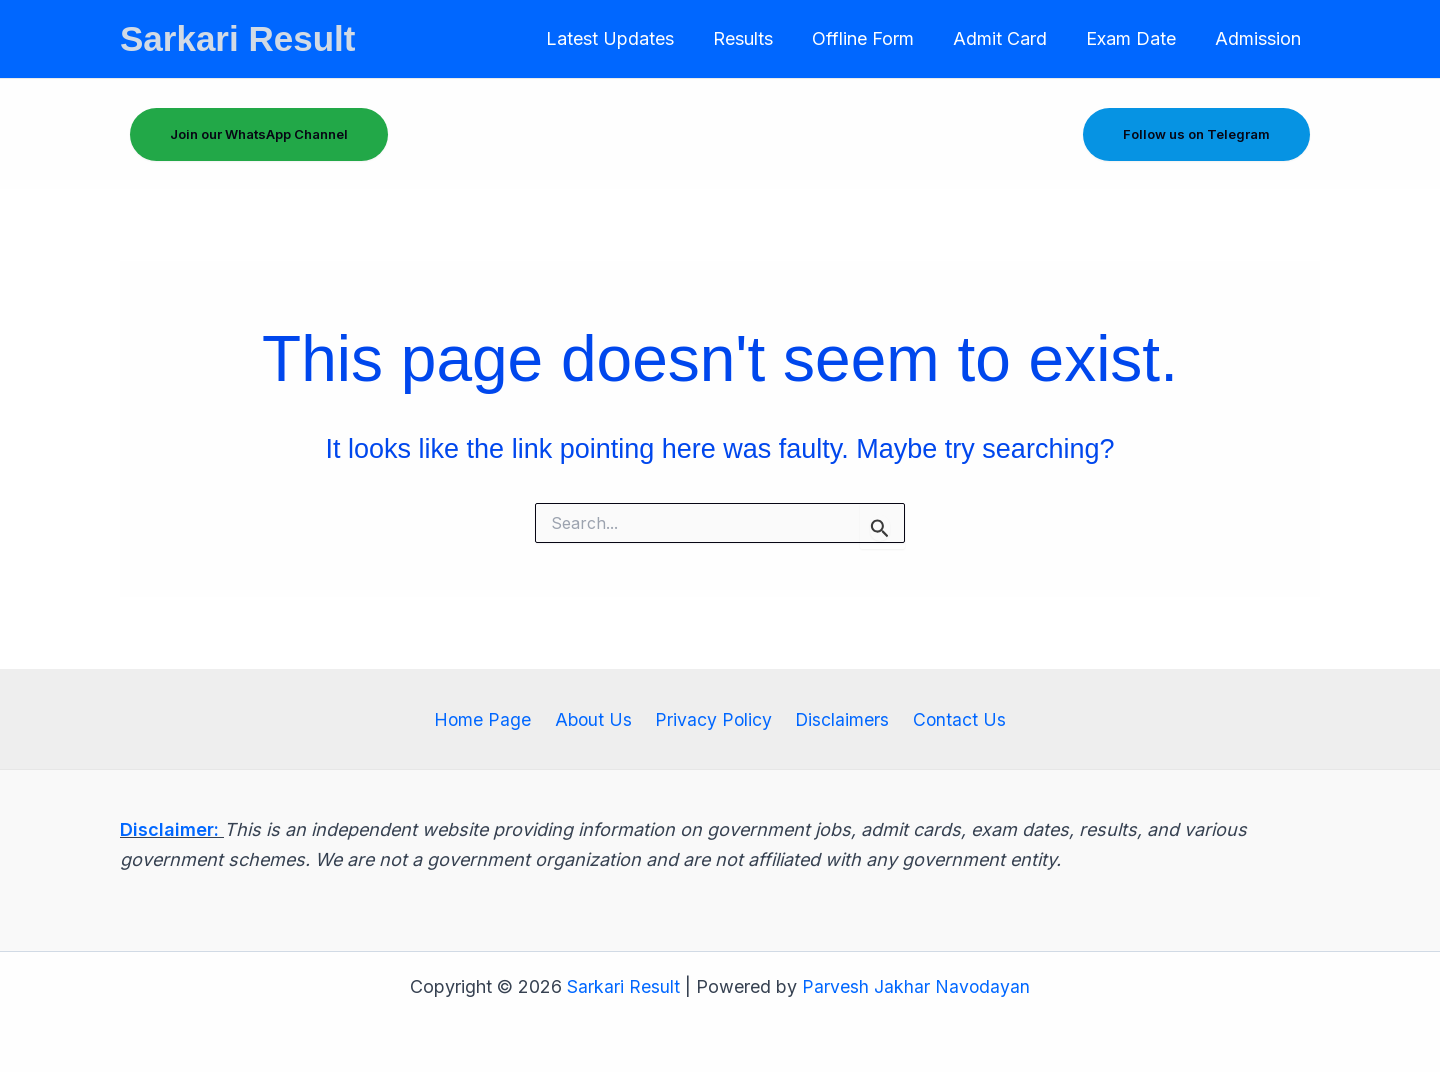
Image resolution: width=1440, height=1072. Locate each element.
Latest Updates (626, 38)
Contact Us (951, 718)
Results (756, 38)
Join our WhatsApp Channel (259, 134)
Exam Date (1135, 38)
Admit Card (1007, 38)
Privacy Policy (714, 718)
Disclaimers (838, 718)
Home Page (491, 718)
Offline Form (873, 38)
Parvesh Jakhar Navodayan (916, 986)
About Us (597, 718)
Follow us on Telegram (1196, 134)
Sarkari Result (237, 38)
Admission (1259, 38)
